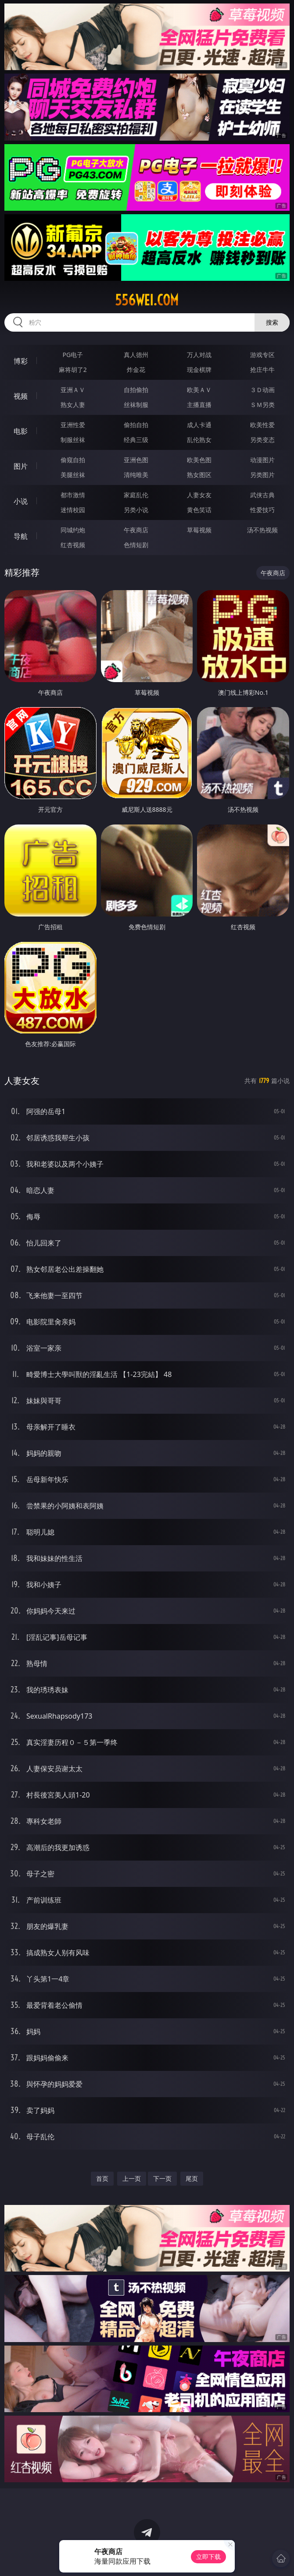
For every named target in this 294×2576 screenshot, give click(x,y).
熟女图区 (199, 475)
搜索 (272, 322)
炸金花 (136, 369)
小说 (21, 501)
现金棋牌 (199, 369)
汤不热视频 (262, 530)
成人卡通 (199, 425)
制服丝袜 (73, 439)
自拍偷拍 (136, 390)
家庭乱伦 (136, 495)
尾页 (192, 2178)
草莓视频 (199, 530)
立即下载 (208, 2556)
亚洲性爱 (73, 425)
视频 (21, 396)
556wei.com (147, 300)
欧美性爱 (262, 425)
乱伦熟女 (199, 439)
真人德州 (136, 354)
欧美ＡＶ (199, 390)
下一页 (162, 2178)
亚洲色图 (136, 460)
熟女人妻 (73, 404)
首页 (102, 2178)
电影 (21, 431)
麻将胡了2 (73, 369)
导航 (21, 536)
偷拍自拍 (136, 425)
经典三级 (136, 439)
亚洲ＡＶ (73, 390)
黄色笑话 (199, 510)
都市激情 (73, 495)
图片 (21, 466)
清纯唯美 (136, 475)
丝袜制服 (136, 404)
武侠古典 (262, 495)
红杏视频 (73, 545)
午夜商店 (136, 530)
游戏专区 (262, 354)
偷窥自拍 (73, 460)
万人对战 (199, 354)
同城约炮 (73, 530)
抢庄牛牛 (262, 369)
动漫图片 (262, 460)
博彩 (21, 361)
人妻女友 (199, 495)
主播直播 (199, 404)
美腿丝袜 (73, 475)
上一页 (131, 2178)
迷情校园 (73, 510)
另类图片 (262, 475)
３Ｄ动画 (262, 390)
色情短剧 (136, 545)
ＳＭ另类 (262, 404)
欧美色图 (199, 460)
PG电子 (72, 354)
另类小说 (136, 510)
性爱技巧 (262, 510)
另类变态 (262, 439)
